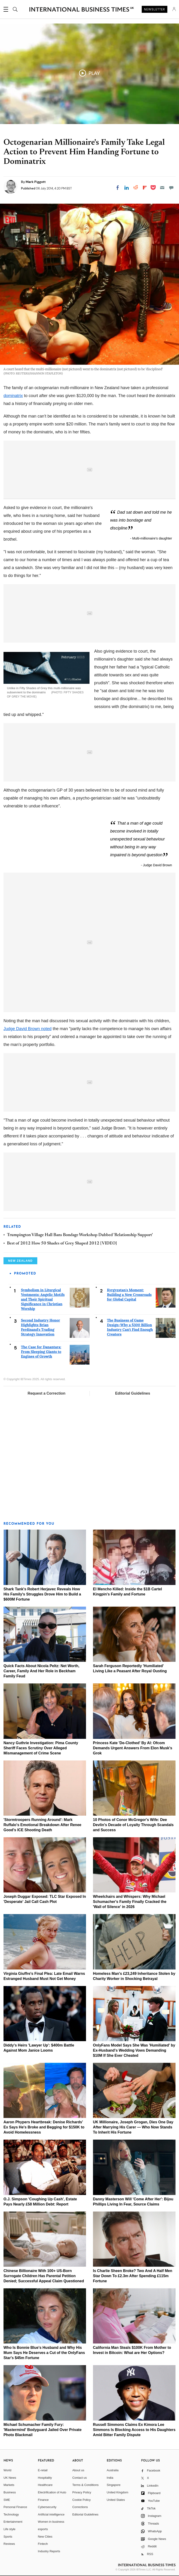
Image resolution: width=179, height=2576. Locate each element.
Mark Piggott (36, 182)
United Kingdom (117, 2492)
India (110, 2477)
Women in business (51, 2521)
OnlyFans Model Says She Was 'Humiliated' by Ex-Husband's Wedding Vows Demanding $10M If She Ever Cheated (134, 2050)
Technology (11, 2514)
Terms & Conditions (85, 2485)
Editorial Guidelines (132, 1393)
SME (6, 2500)
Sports (7, 2536)
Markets (8, 2485)
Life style (9, 2529)
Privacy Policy (81, 2492)
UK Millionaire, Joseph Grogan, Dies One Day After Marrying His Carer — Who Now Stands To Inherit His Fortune (133, 2127)
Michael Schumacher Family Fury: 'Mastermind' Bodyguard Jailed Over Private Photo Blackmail (42, 2430)
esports (43, 2529)
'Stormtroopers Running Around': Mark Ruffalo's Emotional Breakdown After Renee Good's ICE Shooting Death (42, 1825)
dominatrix (13, 395)
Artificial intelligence (51, 2514)
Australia (113, 2470)
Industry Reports (49, 2551)
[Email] (162, 187)
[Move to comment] (171, 187)
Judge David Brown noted (27, 1028)
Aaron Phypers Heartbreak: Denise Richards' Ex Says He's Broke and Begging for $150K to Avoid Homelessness (43, 2127)
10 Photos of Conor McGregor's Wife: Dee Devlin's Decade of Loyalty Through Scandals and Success (133, 1825)
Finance (43, 2500)
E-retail (43, 2470)
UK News (9, 2477)
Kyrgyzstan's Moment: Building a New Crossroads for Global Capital (129, 1294)
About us (78, 2470)
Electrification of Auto (52, 2492)
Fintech (43, 2544)
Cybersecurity (47, 2507)
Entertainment (12, 2521)
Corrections (80, 2507)
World (7, 2470)
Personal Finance (15, 2507)
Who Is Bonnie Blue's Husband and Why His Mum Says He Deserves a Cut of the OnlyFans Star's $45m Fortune (44, 2353)
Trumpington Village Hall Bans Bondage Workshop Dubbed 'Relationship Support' (80, 1235)
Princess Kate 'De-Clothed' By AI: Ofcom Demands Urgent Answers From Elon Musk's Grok (132, 1748)
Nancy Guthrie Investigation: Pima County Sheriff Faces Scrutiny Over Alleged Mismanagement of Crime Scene (40, 1748)
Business (9, 2492)
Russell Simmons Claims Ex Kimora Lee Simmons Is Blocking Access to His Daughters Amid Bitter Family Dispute (134, 2430)
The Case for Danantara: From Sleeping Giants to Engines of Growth (41, 1352)
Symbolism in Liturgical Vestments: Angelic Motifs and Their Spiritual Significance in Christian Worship (43, 1299)
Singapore (113, 2485)
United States (116, 2500)
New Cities (45, 2536)
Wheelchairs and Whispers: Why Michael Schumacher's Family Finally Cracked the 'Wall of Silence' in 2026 (129, 1902)
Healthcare (45, 2485)
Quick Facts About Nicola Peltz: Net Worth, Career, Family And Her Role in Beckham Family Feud (41, 1671)
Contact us (79, 2477)
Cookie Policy (81, 2500)
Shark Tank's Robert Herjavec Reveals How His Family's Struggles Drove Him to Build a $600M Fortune (42, 1594)
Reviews (9, 2544)
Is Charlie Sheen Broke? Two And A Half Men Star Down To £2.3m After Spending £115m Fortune (132, 2276)
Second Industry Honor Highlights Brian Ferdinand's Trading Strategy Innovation (40, 1327)
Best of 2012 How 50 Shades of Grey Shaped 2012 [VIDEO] (62, 1243)
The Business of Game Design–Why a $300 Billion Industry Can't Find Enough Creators (130, 1327)
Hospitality (45, 2477)
